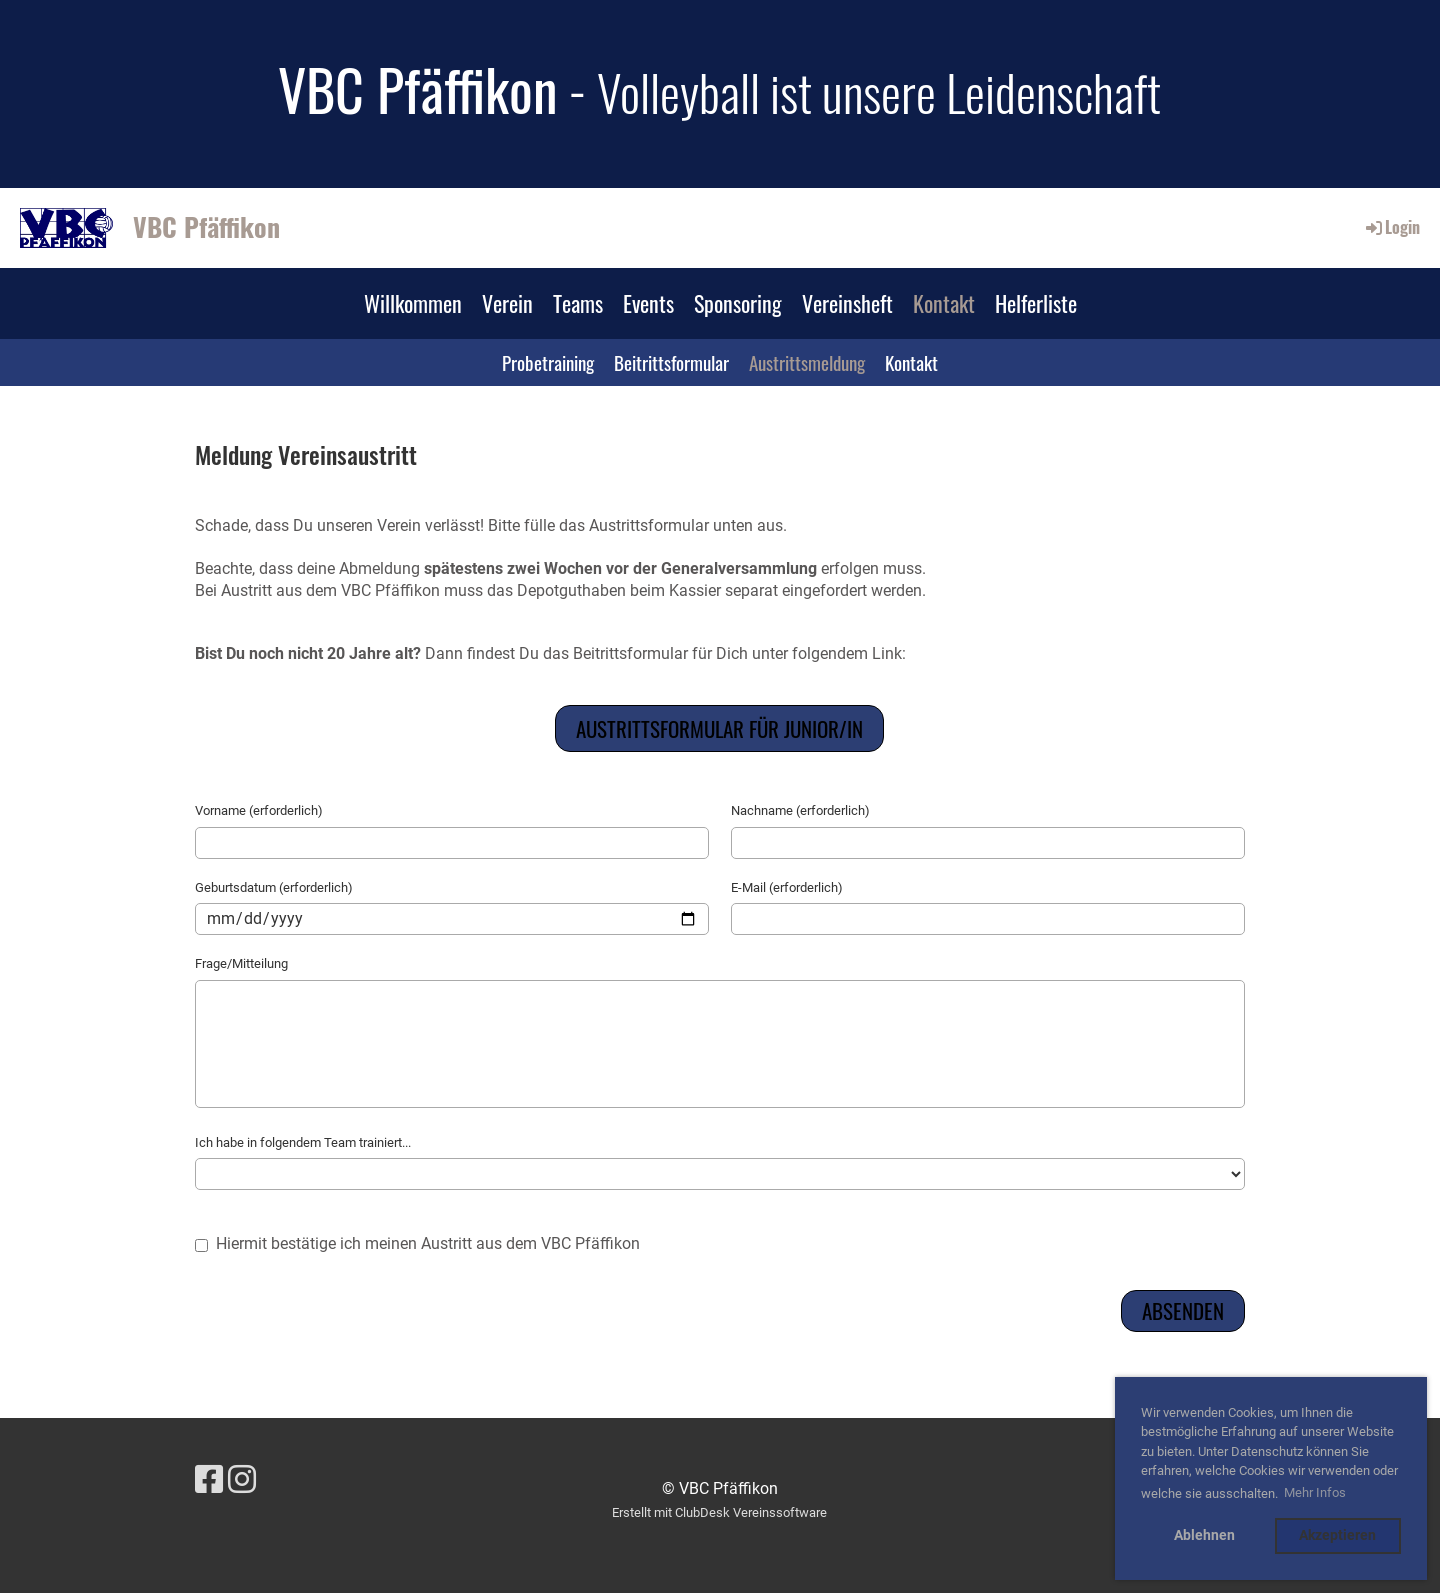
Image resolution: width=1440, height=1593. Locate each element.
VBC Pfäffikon (206, 227)
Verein (507, 303)
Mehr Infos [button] (1315, 1492)
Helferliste (1036, 303)
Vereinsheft (847, 303)
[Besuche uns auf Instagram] (242, 1480)
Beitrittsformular (671, 362)
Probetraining (548, 362)
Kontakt (944, 303)
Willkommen (413, 303)
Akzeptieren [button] (1337, 1535)
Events (648, 303)
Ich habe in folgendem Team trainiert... (303, 1142)
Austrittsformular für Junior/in (719, 728)
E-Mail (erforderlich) (787, 887)
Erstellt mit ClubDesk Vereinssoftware (719, 1512)
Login (1391, 227)
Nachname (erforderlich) (800, 810)
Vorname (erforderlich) (259, 810)
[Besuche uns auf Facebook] (209, 1480)
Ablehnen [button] (1204, 1535)
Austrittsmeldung (807, 362)
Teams (578, 303)
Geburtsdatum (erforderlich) (274, 887)
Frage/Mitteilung (241, 963)
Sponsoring (738, 303)
